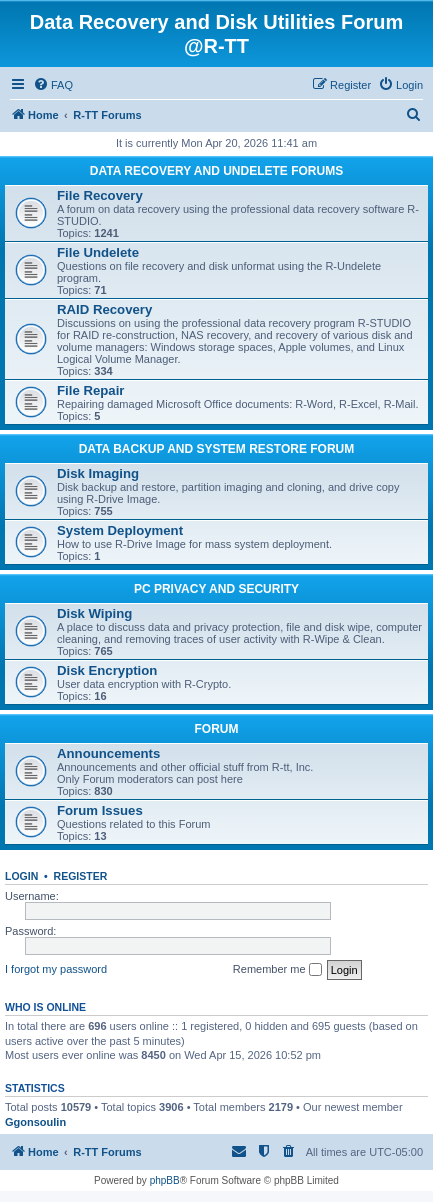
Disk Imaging (98, 473)
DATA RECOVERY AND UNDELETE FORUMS (216, 171)
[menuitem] (53, 85)
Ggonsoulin (35, 1122)
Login (21, 876)
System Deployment (120, 530)
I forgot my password (56, 969)
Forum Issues (100, 810)
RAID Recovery (104, 309)
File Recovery (100, 195)
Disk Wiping (94, 613)
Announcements (108, 753)
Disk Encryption (107, 670)
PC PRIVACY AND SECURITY (216, 589)
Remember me (277, 970)
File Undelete (98, 252)
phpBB (165, 1180)
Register (81, 876)
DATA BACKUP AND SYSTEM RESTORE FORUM (217, 449)
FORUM (217, 729)
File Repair (90, 390)
